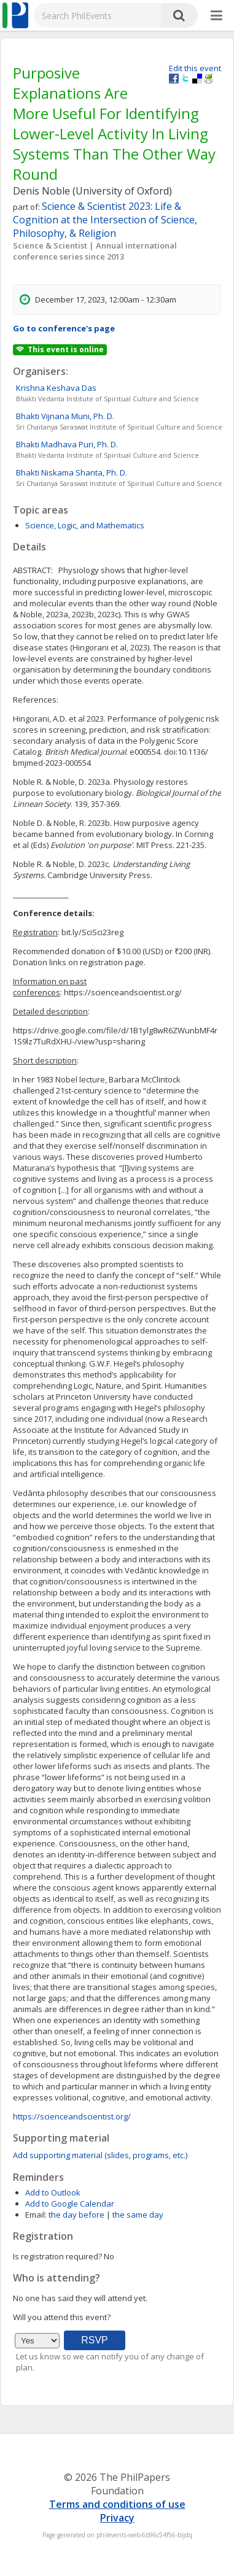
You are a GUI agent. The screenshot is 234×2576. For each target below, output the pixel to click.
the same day (137, 2214)
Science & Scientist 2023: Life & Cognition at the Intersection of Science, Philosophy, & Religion (105, 219)
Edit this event (195, 68)
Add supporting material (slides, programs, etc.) (100, 2155)
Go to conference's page (64, 328)
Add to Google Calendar (69, 2203)
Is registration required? (57, 2256)
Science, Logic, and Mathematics (84, 525)
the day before (76, 2214)
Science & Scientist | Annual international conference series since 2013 (95, 251)
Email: (36, 2214)
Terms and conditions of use (117, 2504)
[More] (216, 16)
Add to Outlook (52, 2192)
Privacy (117, 2517)
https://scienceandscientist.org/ (72, 2116)
